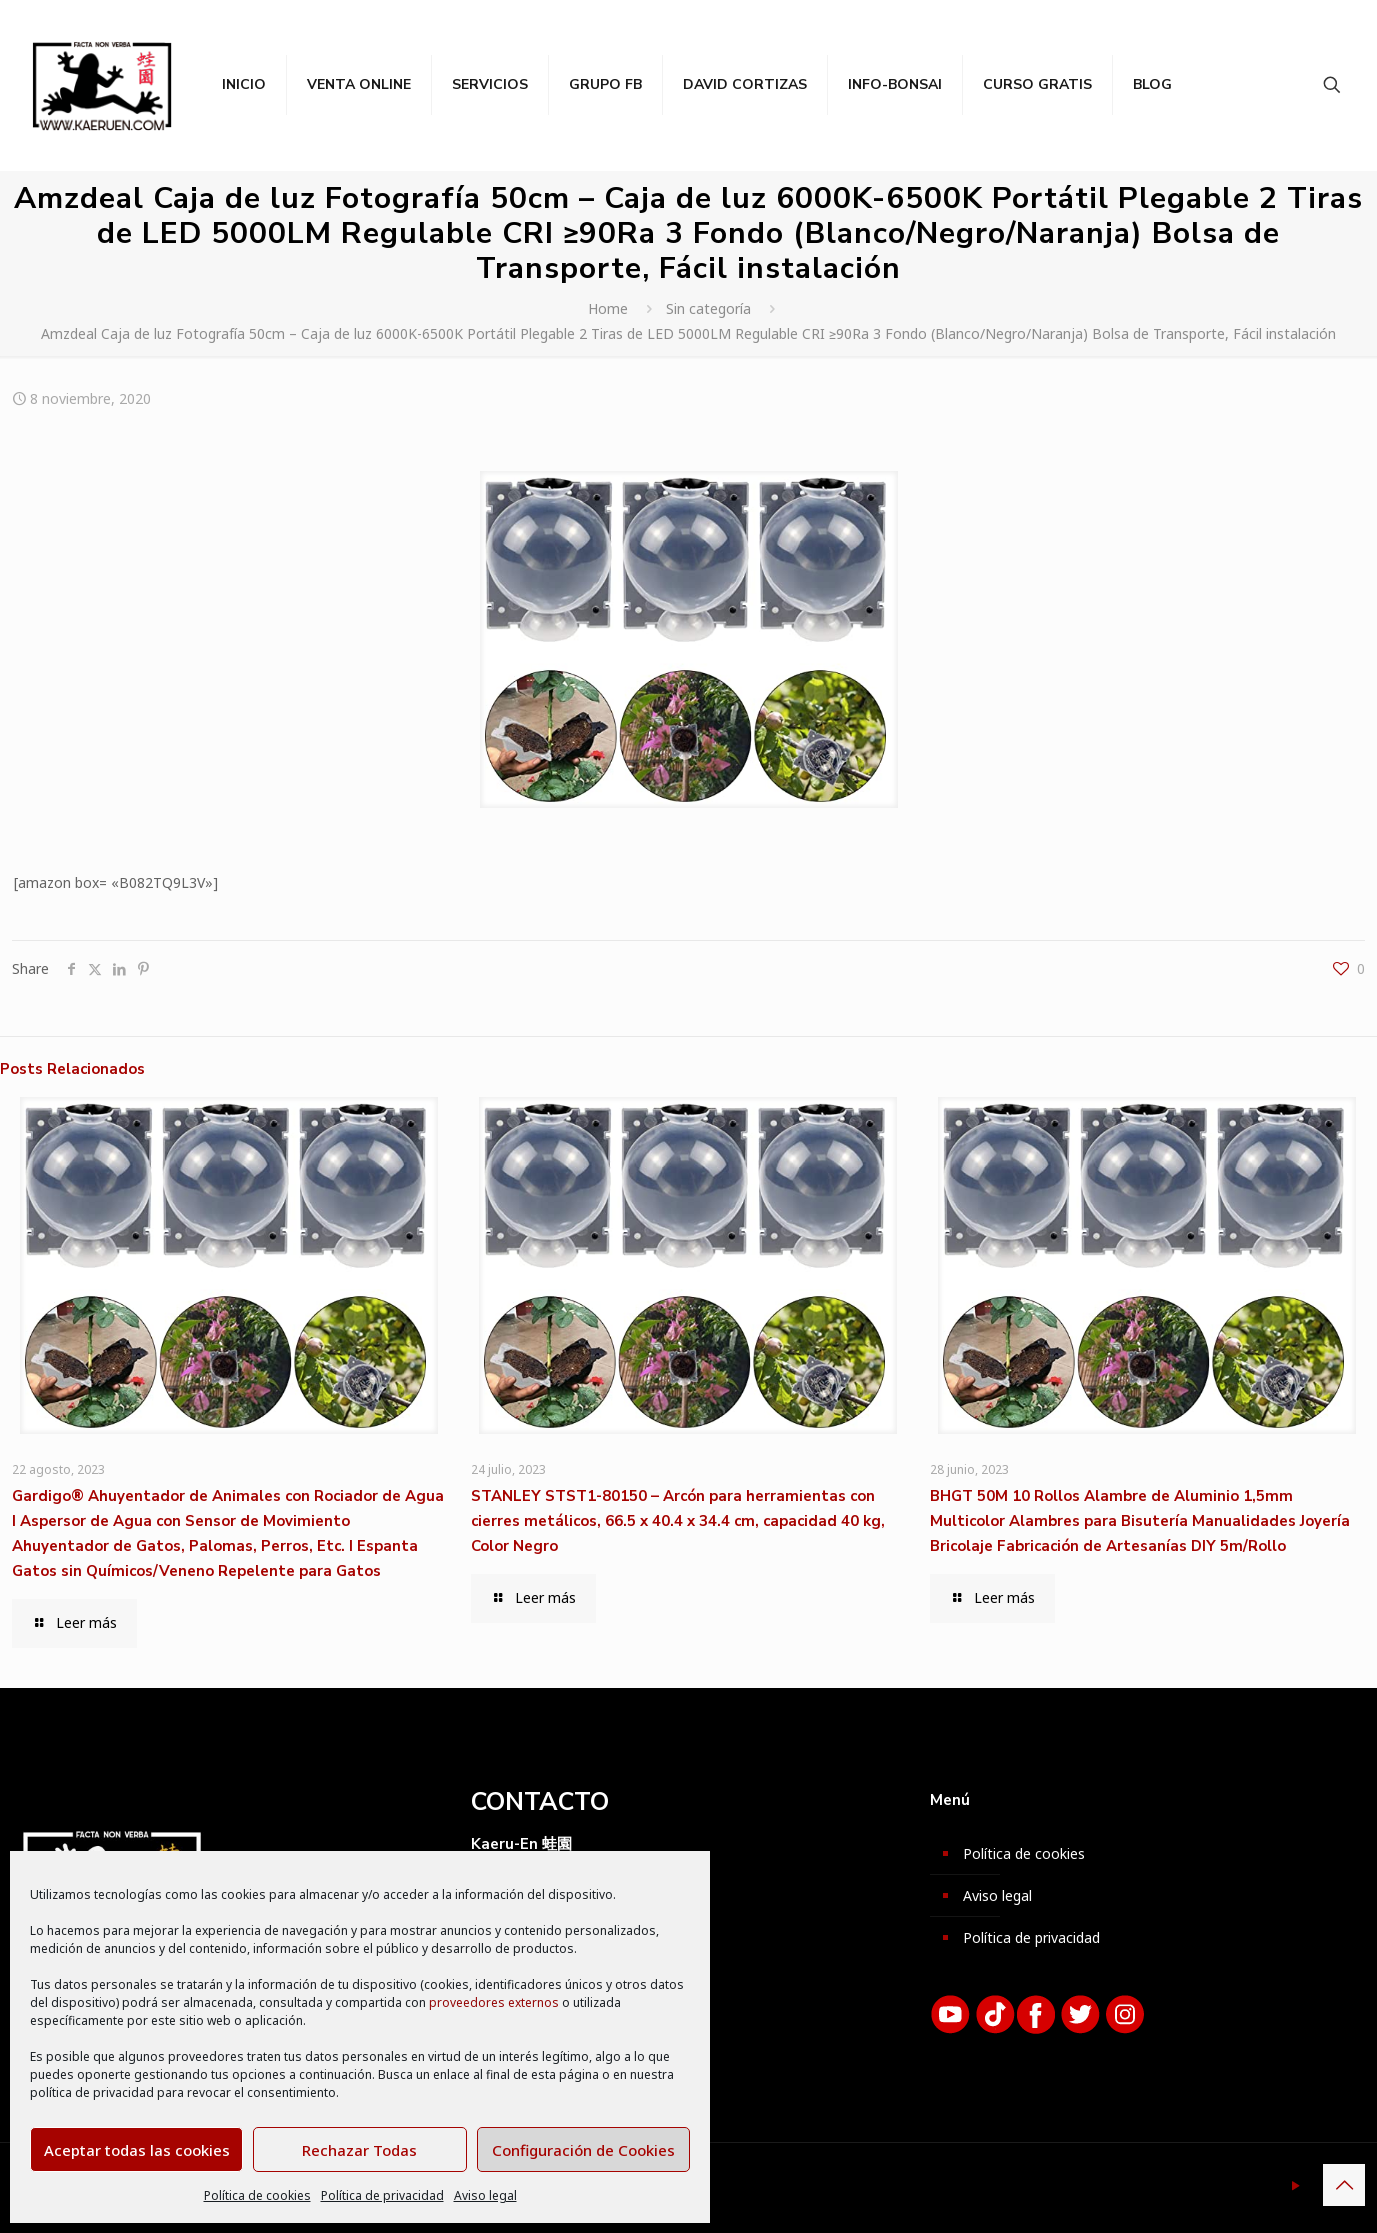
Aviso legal (485, 2195)
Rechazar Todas (359, 2150)
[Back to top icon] (1344, 2185)
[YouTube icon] (1295, 2185)
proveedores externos (494, 2002)
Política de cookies (257, 2195)
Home (608, 308)
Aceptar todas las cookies (137, 2150)
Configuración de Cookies (583, 2150)
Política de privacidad (382, 2195)
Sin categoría (708, 308)
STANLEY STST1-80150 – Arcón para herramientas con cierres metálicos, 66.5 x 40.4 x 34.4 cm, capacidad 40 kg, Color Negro (678, 1521)
